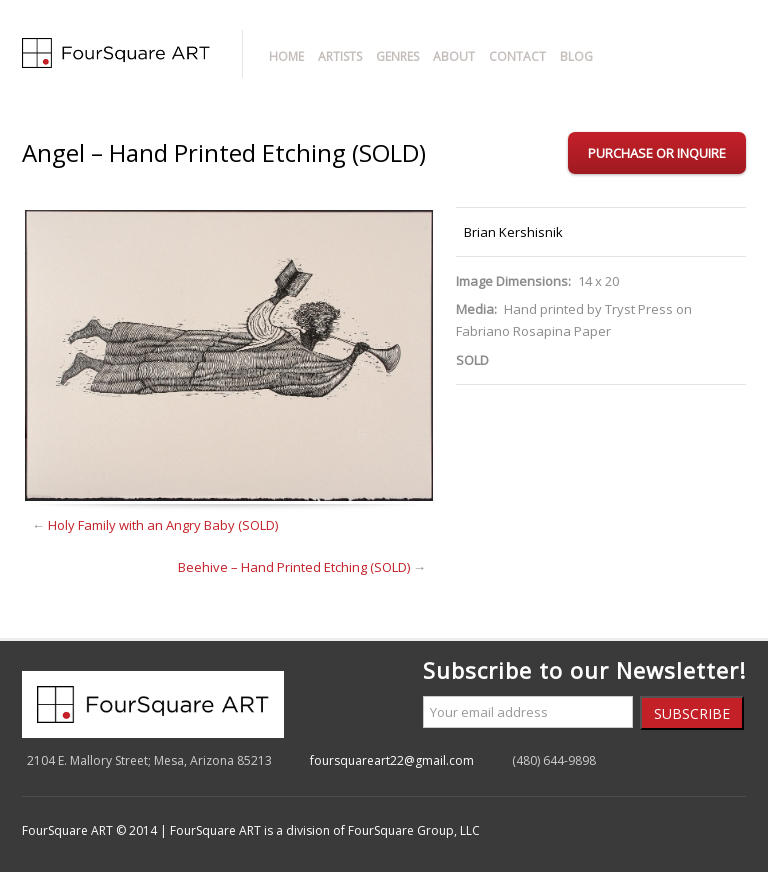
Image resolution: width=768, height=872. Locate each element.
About (454, 56)
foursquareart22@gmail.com (392, 760)
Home (286, 56)
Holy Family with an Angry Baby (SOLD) (163, 525)
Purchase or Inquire (657, 153)
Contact (517, 56)
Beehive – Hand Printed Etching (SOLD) (294, 567)
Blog (576, 56)
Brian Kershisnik (513, 232)
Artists (340, 56)
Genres (397, 56)
